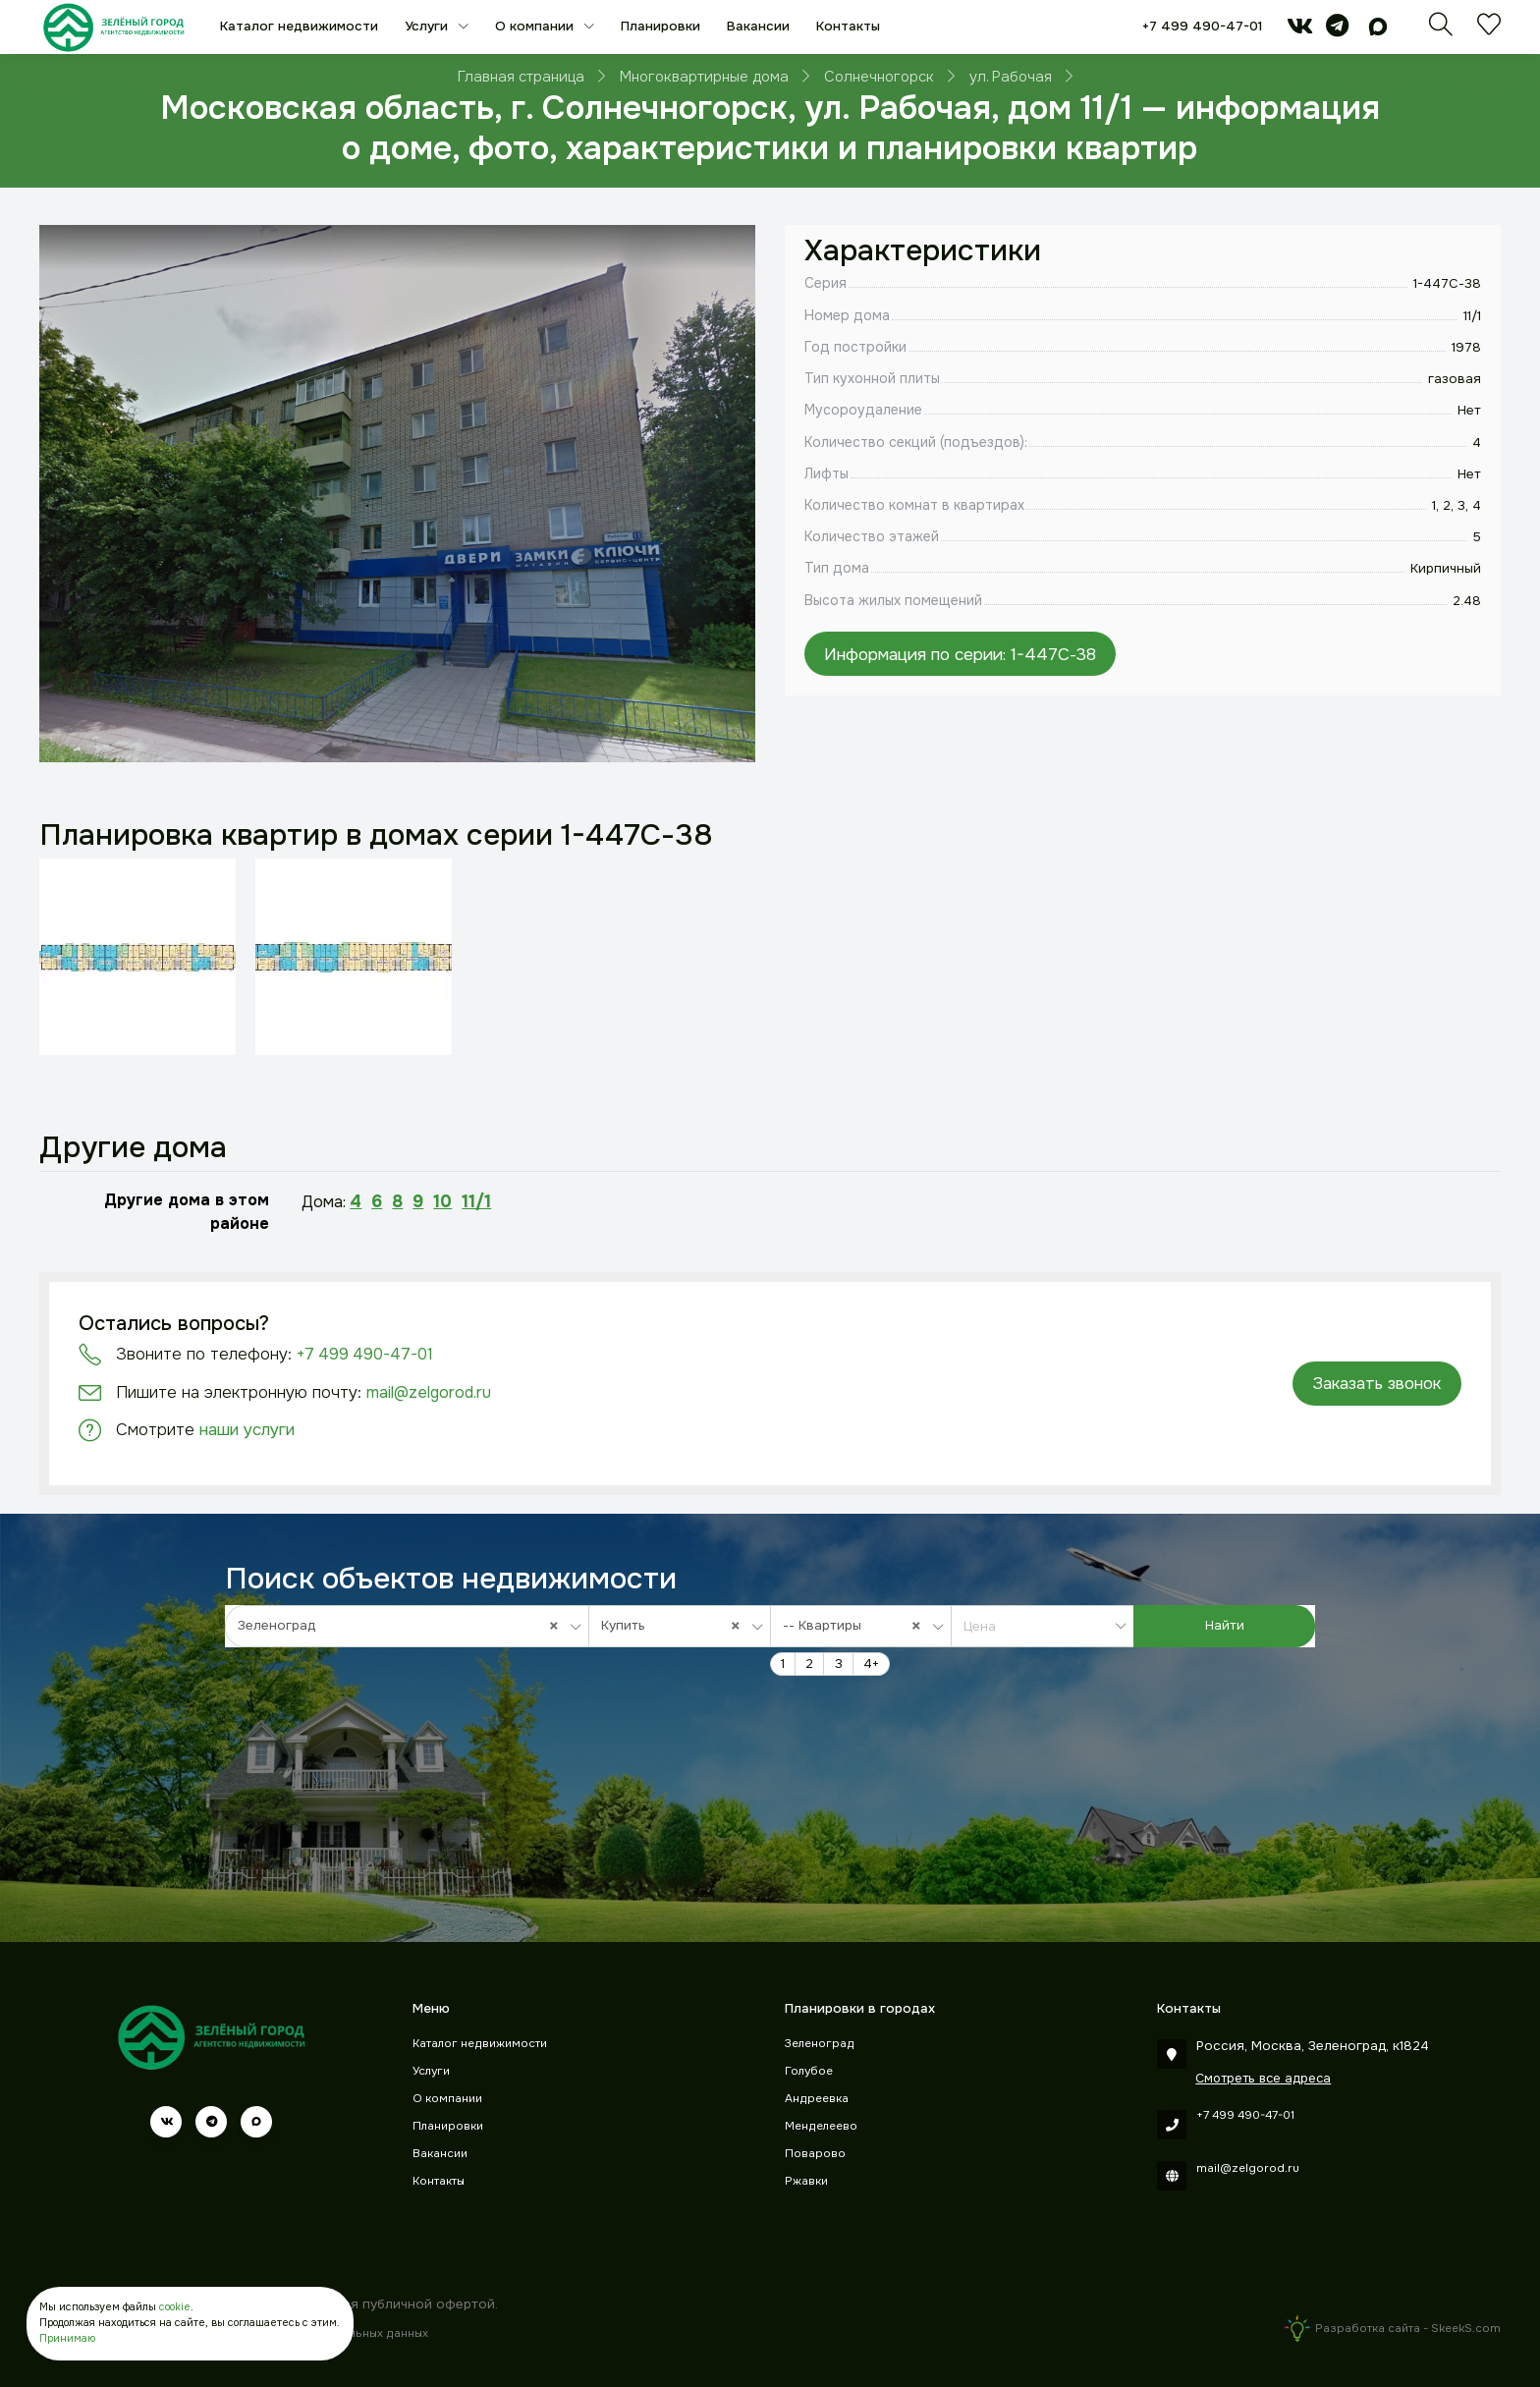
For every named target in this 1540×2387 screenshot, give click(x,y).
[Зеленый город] (113, 27)
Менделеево (821, 2126)
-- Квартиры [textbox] (857, 1625)
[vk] (1300, 30)
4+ (871, 1663)
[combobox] (407, 1625)
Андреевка (817, 2098)
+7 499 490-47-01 (1202, 26)
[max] (1378, 30)
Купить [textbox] (675, 1625)
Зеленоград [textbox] (403, 1625)
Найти (1224, 1625)
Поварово (815, 2153)
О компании (536, 26)
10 (442, 1201)
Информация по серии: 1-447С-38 (960, 654)
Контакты (848, 26)
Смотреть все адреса (1263, 2078)
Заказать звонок (1376, 1383)
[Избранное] (1489, 30)
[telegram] (1337, 30)
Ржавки (806, 2181)
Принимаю (67, 2338)
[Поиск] (1441, 30)
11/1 (476, 1201)
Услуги (428, 26)
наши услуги (247, 1429)
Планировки (660, 26)
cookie (175, 2307)
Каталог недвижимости (299, 26)
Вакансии (758, 26)
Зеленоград (819, 2043)
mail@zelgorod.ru (428, 1392)
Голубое (809, 2071)
